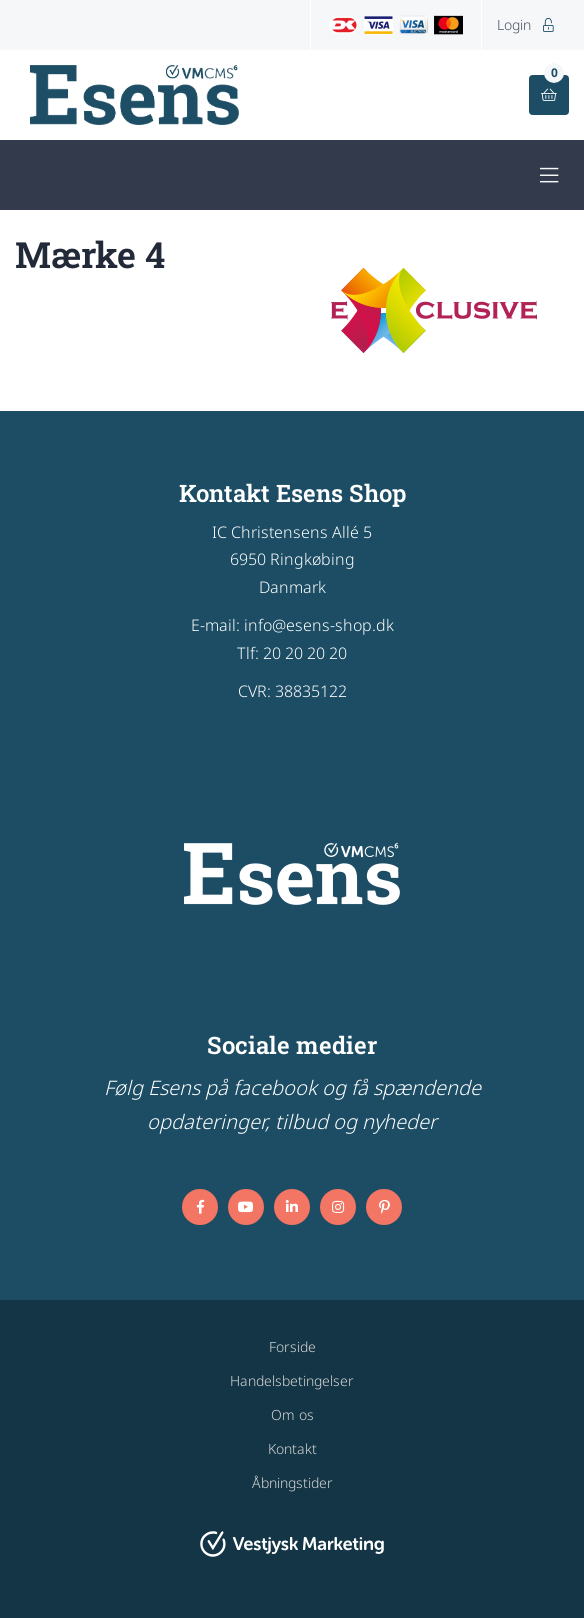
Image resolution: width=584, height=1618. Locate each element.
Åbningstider (292, 1482)
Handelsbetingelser (292, 1380)
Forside (292, 1346)
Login (525, 24)
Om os (292, 1414)
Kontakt (292, 1448)
